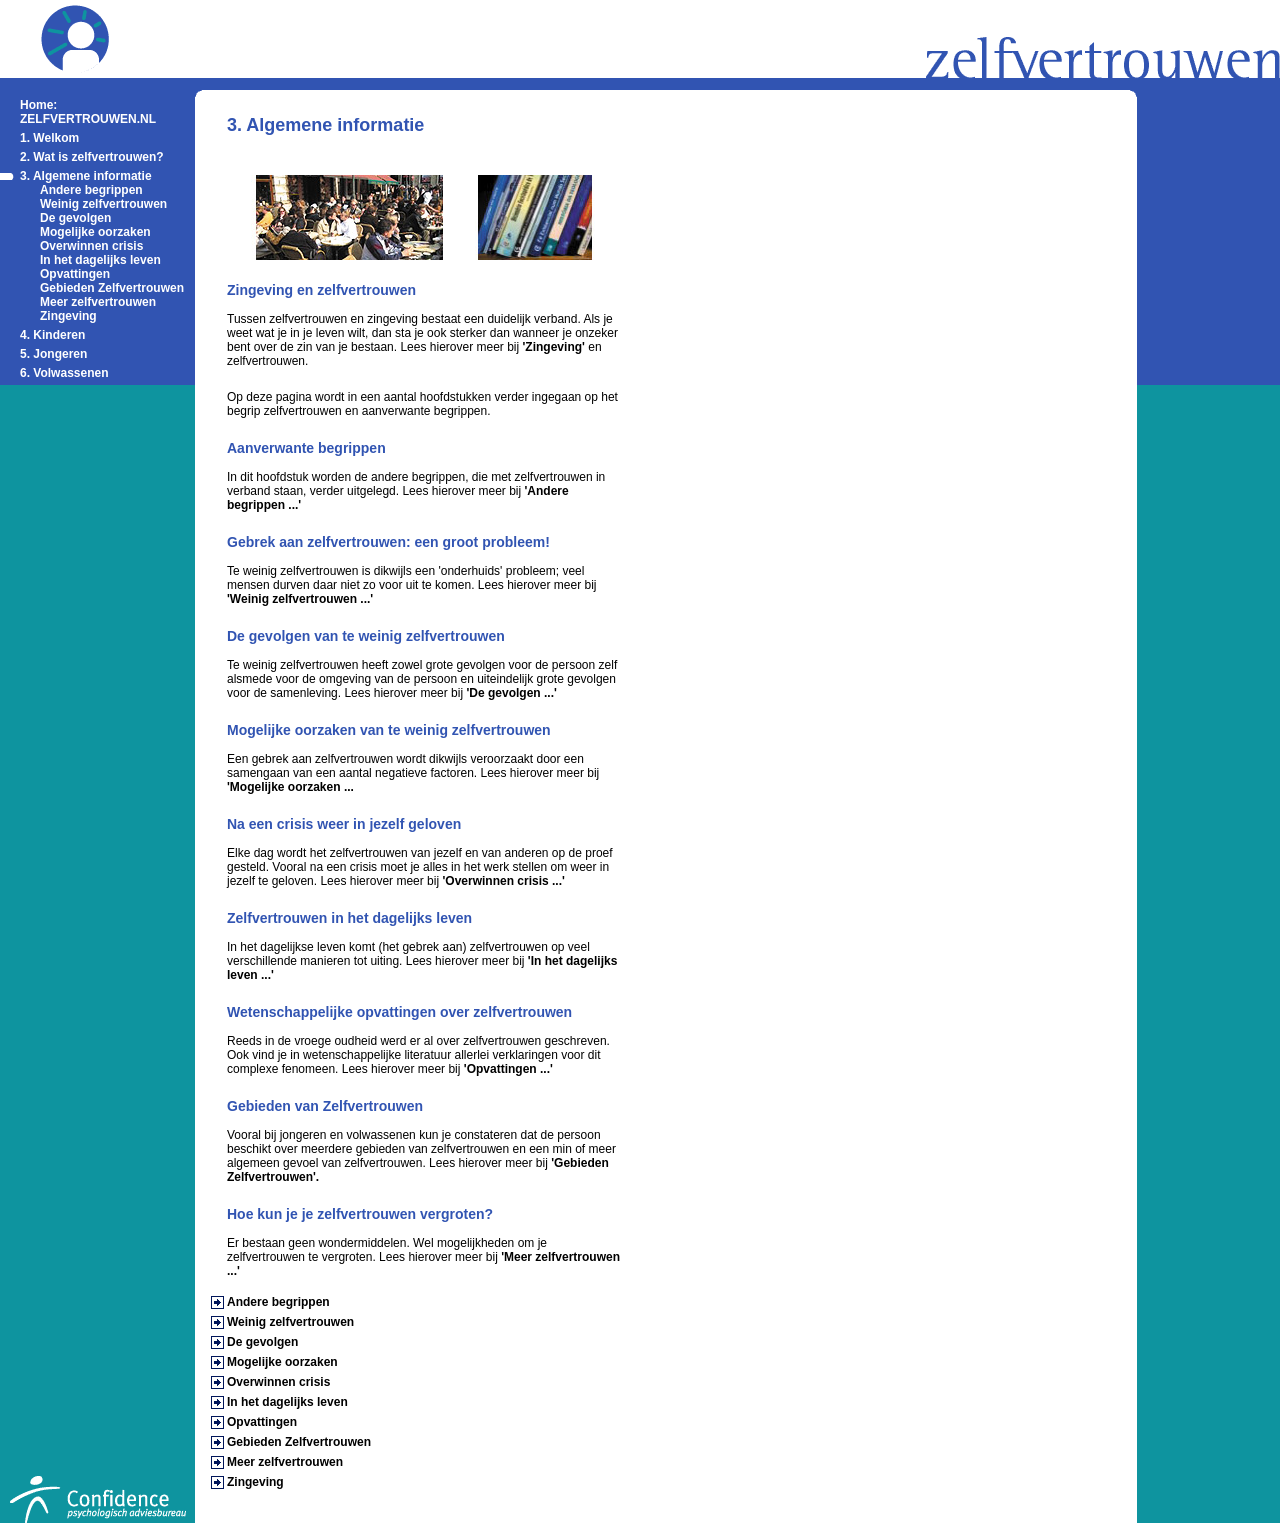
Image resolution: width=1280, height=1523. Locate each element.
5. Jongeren (53, 354)
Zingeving (68, 316)
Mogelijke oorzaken (95, 232)
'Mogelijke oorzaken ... (290, 787)
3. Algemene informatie (86, 176)
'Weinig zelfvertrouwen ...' (300, 599)
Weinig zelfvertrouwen (103, 204)
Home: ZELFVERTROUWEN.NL (88, 112)
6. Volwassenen (64, 373)
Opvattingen (75, 274)
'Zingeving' (554, 347)
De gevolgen (75, 218)
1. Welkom (49, 138)
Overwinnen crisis (91, 246)
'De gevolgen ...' (511, 693)
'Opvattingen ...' (508, 1069)
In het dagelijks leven (100, 260)
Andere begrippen (91, 190)
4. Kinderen (52, 335)
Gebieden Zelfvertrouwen (112, 288)
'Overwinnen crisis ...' (503, 881)
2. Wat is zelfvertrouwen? (92, 157)
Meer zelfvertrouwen (98, 302)
